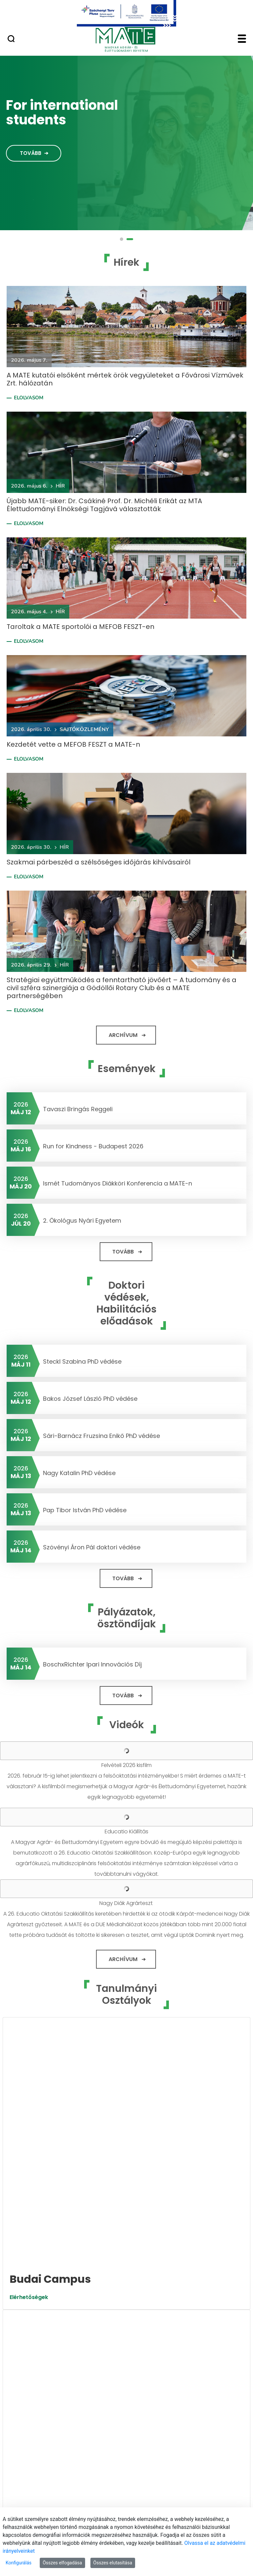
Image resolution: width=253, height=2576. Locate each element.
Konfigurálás (18, 2562)
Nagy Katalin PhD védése (79, 1473)
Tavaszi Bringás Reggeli (78, 1109)
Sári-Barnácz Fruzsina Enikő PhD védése (101, 1436)
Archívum (123, 1035)
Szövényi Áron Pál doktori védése (91, 1547)
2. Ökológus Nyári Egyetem (82, 1220)
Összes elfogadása (62, 2562)
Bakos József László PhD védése (90, 1398)
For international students (62, 112)
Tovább (30, 153)
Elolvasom (28, 397)
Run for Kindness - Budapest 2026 (93, 1146)
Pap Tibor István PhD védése (84, 1510)
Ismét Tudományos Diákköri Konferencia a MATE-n (117, 1183)
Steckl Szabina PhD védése (82, 1361)
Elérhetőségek (29, 2058)
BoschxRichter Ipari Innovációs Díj (92, 1664)
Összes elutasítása (112, 2562)
